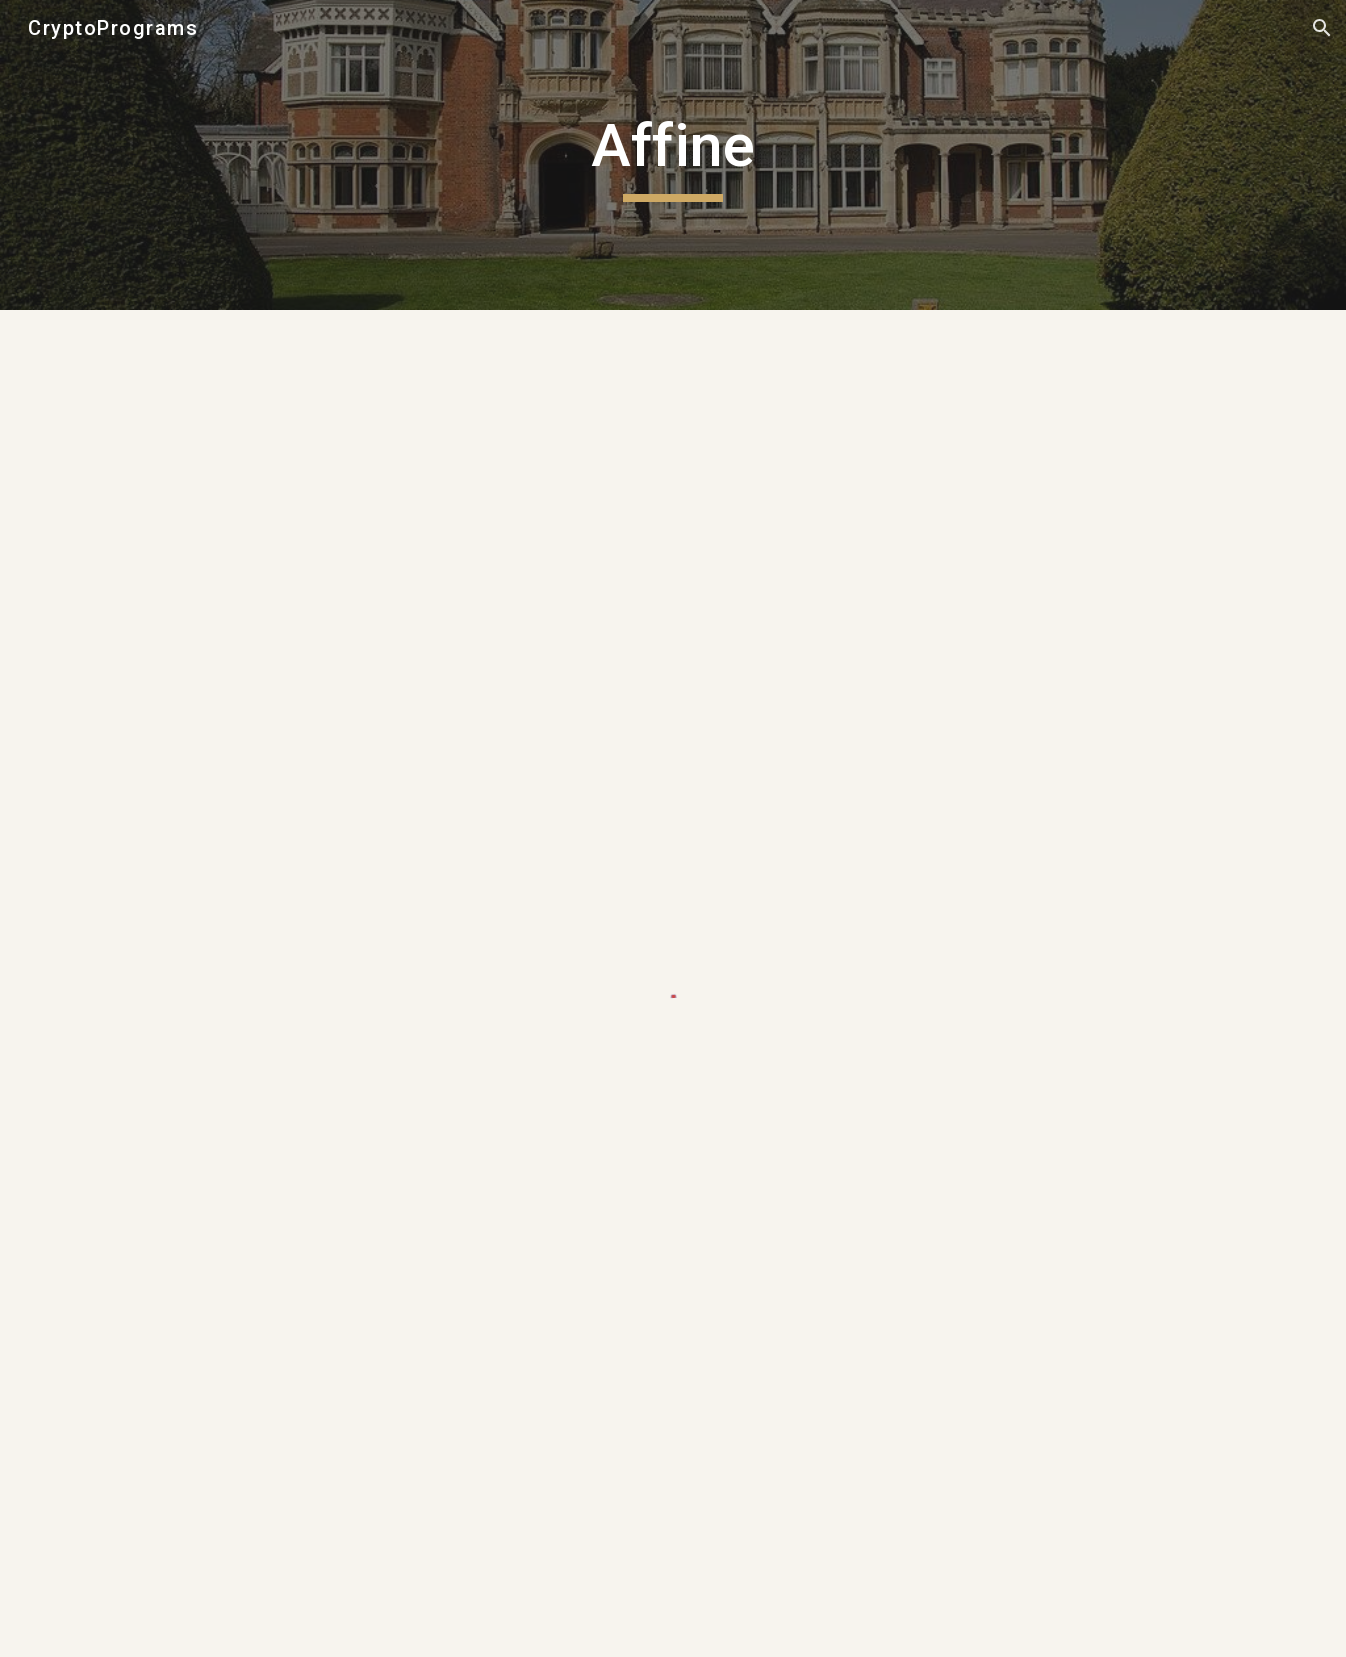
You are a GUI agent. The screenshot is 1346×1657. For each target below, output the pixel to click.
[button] (1322, 28)
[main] (673, 155)
